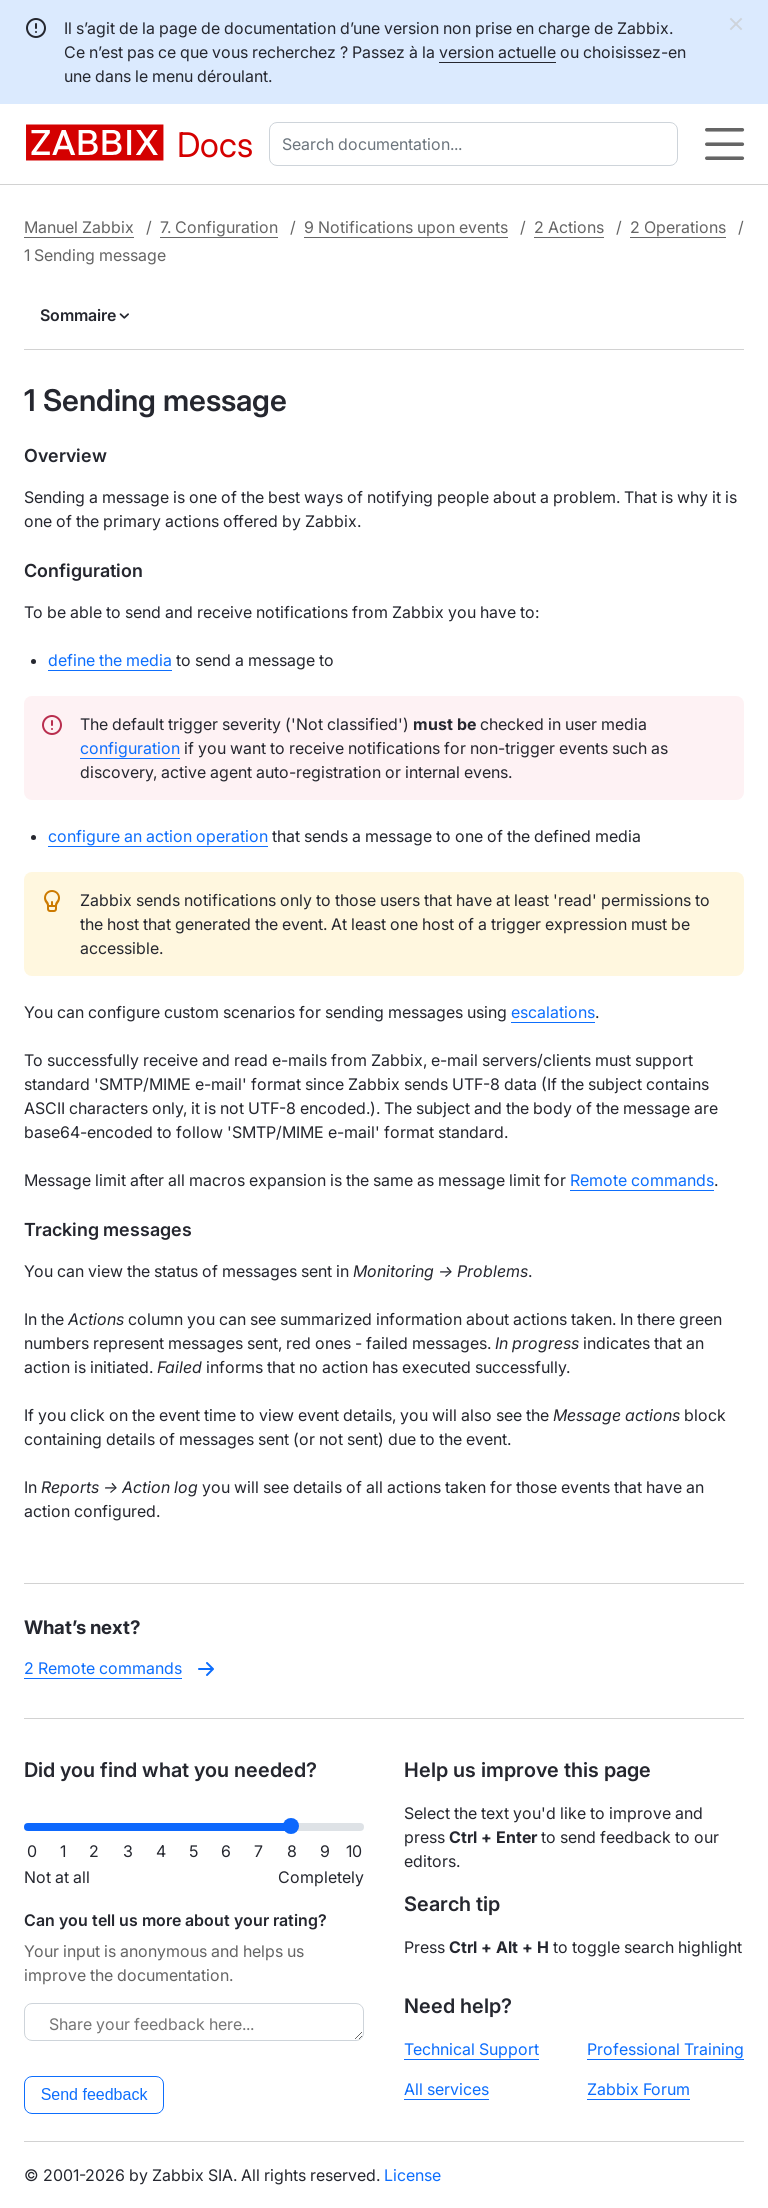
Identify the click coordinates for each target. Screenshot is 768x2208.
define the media (110, 660)
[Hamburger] (724, 144)
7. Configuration (219, 227)
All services (446, 2089)
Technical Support (471, 2049)
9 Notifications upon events (406, 227)
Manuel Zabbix (79, 227)
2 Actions (569, 227)
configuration (130, 748)
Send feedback (94, 2094)
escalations (553, 1012)
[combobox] (477, 144)
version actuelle (497, 52)
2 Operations (678, 227)
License (412, 2175)
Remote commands (642, 1180)
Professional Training (665, 2049)
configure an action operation (158, 836)
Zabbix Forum (638, 2089)
